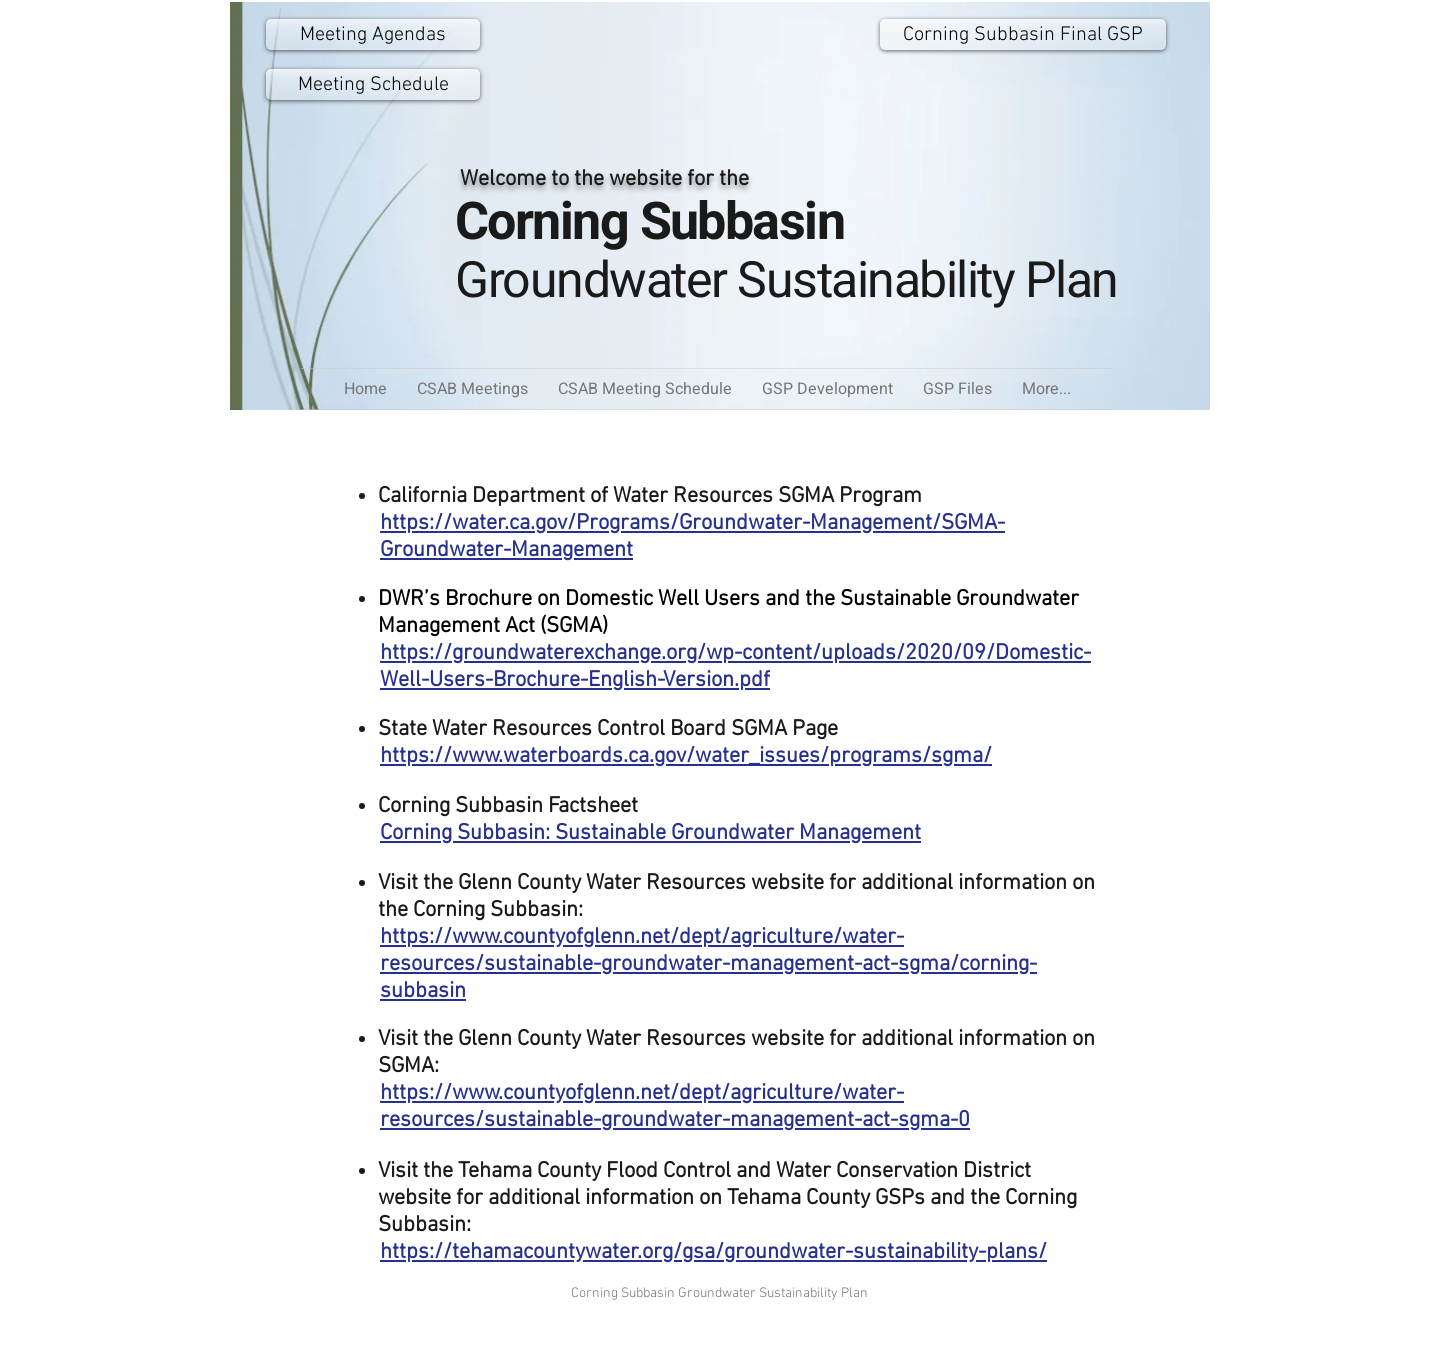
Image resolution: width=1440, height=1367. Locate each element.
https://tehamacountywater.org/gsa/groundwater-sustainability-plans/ (713, 1252)
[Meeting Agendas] (373, 34)
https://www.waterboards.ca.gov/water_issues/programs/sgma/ (686, 756)
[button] (957, 389)
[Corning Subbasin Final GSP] (1023, 34)
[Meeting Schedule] (373, 84)
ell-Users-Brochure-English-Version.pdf (584, 680)
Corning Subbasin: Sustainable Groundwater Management (650, 833)
